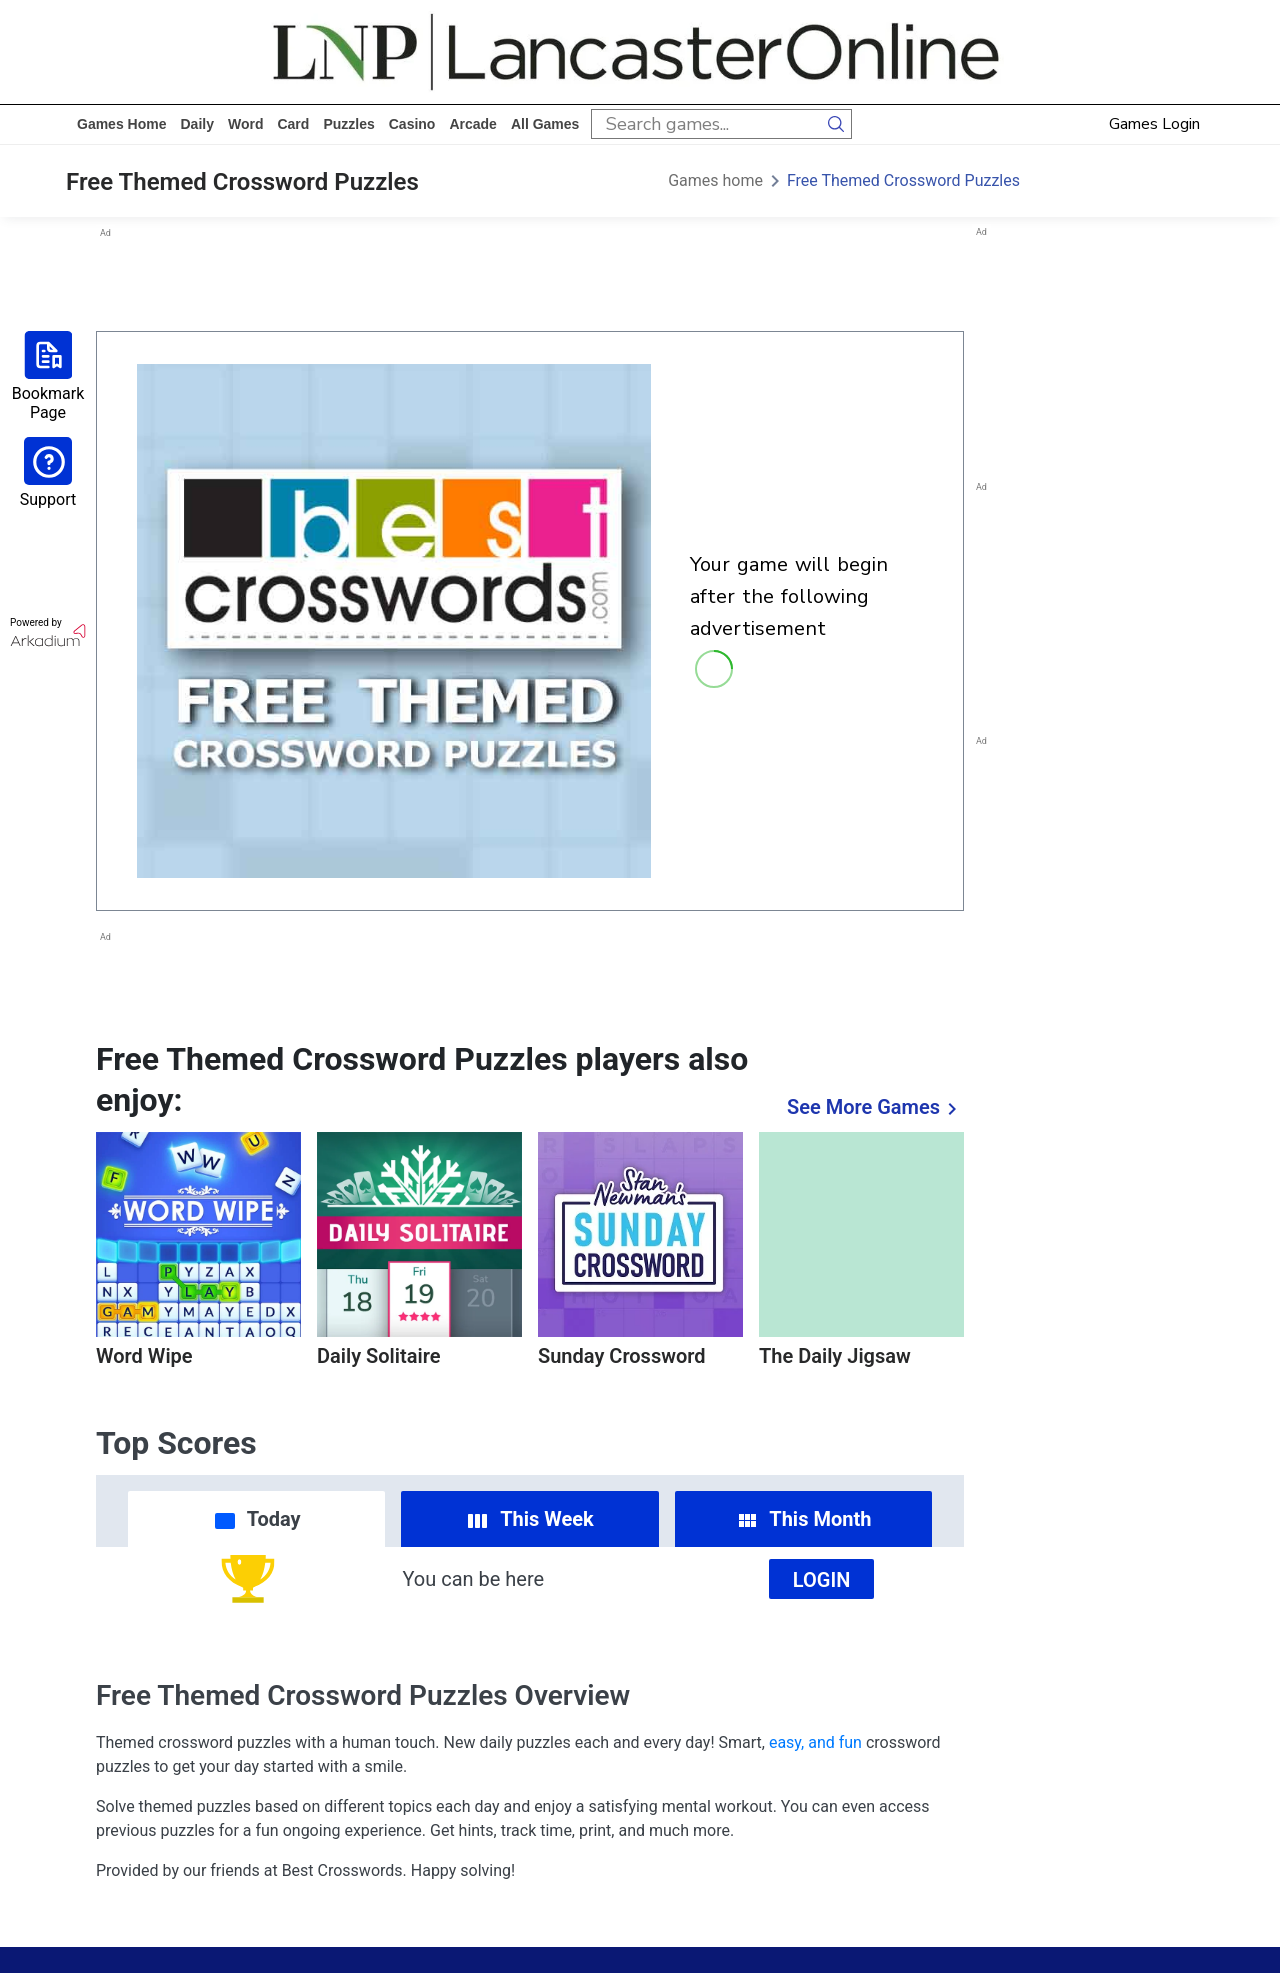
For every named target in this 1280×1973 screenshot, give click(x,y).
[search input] (706, 124)
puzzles (348, 124)
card (293, 124)
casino (412, 124)
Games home (121, 124)
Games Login (1154, 124)
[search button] (837, 124)
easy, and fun (815, 1742)
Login (822, 1580)
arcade (472, 124)
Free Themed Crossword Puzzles (903, 180)
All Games (545, 124)
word (246, 124)
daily (196, 124)
